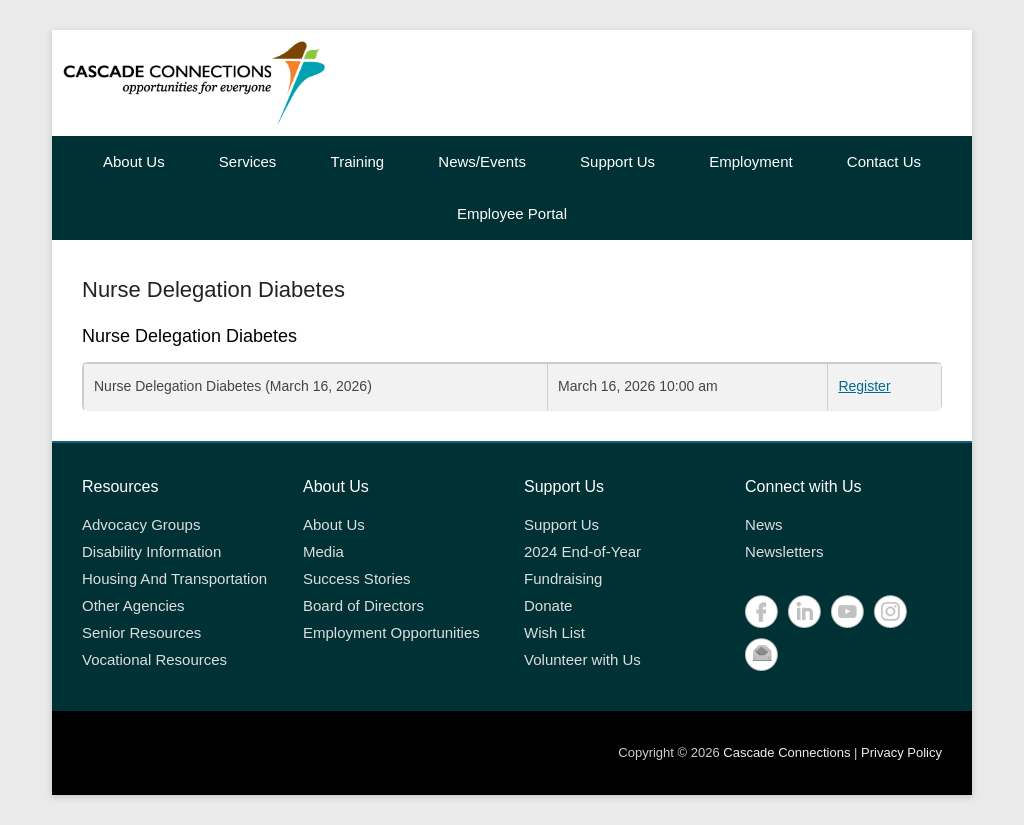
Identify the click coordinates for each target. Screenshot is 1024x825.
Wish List (554, 632)
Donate (548, 605)
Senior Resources (141, 632)
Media (323, 551)
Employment (750, 161)
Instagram (890, 611)
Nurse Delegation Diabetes (213, 289)
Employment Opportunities (391, 632)
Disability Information (151, 551)
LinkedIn (804, 611)
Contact (761, 654)
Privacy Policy (901, 752)
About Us (134, 161)
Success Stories (357, 578)
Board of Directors (363, 605)
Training (358, 161)
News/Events (482, 161)
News (764, 524)
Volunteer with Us (582, 659)
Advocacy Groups (141, 524)
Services (248, 161)
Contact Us (884, 161)
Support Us (617, 161)
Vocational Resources (154, 659)
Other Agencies (133, 605)
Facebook (761, 611)
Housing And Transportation (174, 578)
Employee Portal (512, 213)
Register (864, 386)
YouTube (847, 611)
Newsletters (784, 551)
